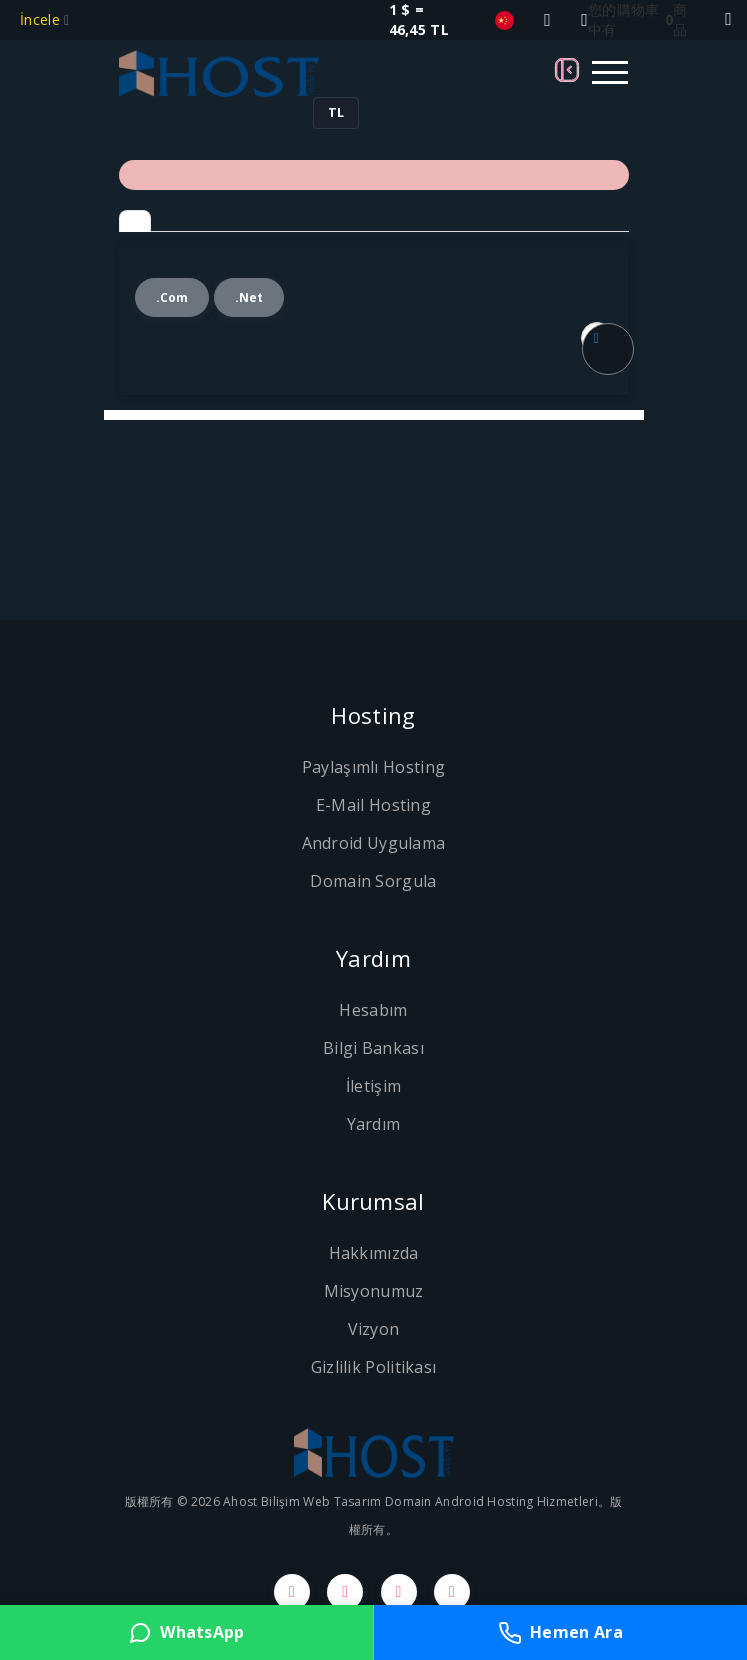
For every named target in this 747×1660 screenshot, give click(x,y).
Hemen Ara (560, 1633)
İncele (42, 19)
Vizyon (374, 1329)
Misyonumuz (374, 1291)
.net (249, 297)
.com (172, 297)
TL (336, 112)
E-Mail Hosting (373, 805)
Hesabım (373, 1010)
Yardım (374, 1124)
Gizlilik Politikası (374, 1367)
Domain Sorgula (373, 881)
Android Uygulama (374, 843)
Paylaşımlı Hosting (373, 767)
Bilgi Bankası (373, 1048)
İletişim (373, 1086)
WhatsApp (186, 1633)
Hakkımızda (374, 1253)
